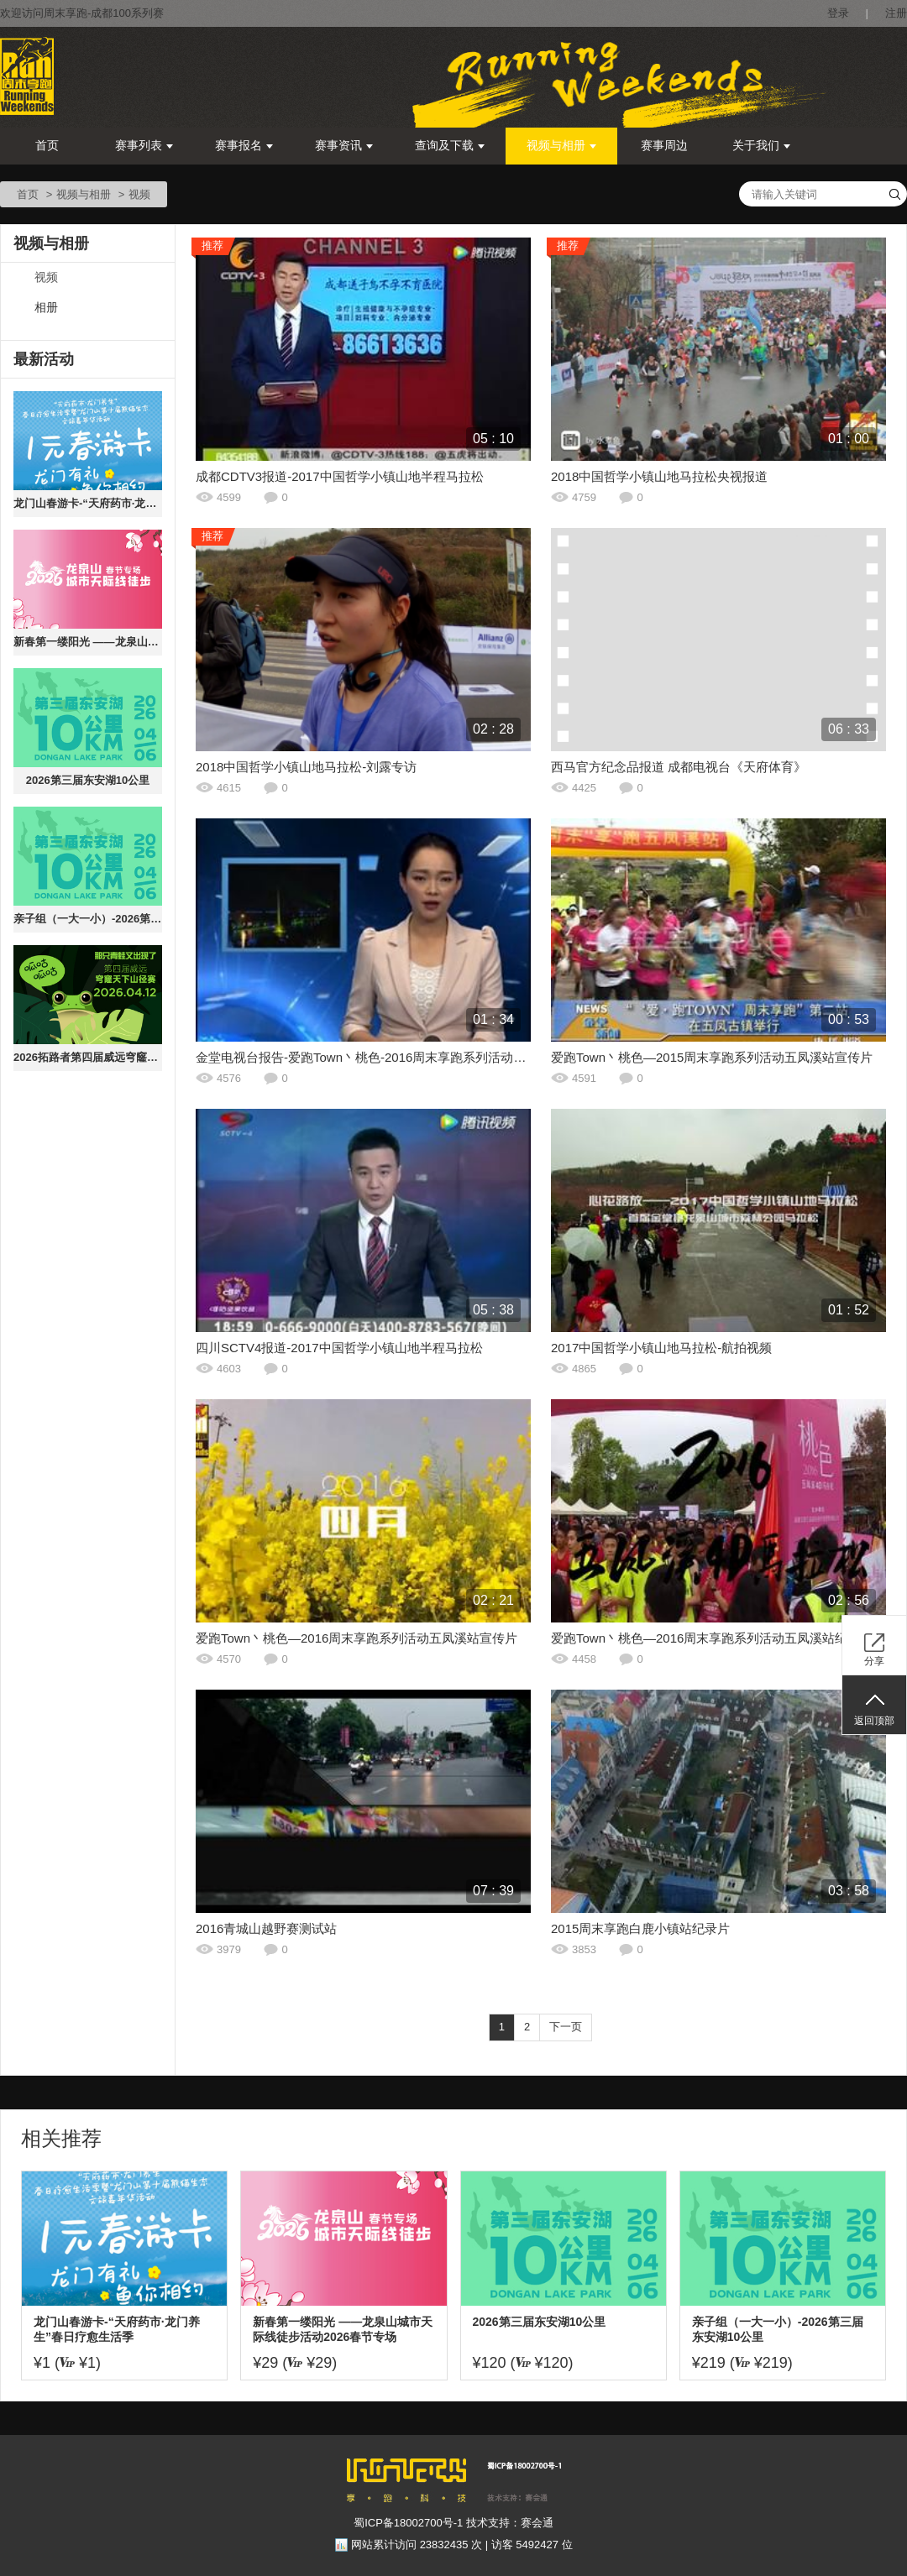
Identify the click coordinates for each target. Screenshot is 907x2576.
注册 (896, 13)
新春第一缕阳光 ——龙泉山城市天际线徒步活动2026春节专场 (87, 641)
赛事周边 (664, 145)
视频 (46, 277)
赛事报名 (244, 145)
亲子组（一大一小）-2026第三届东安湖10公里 (87, 918)
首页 (47, 145)
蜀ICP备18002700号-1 (408, 2522)
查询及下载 (450, 145)
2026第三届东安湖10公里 (87, 780)
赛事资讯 (344, 145)
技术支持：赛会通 (509, 2522)
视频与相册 (561, 145)
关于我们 (761, 145)
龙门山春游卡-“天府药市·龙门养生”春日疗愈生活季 (87, 503)
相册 (46, 307)
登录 (838, 13)
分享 (874, 1661)
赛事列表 (144, 145)
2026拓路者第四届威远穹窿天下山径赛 (87, 1057)
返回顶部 (874, 1721)
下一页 (565, 2026)
